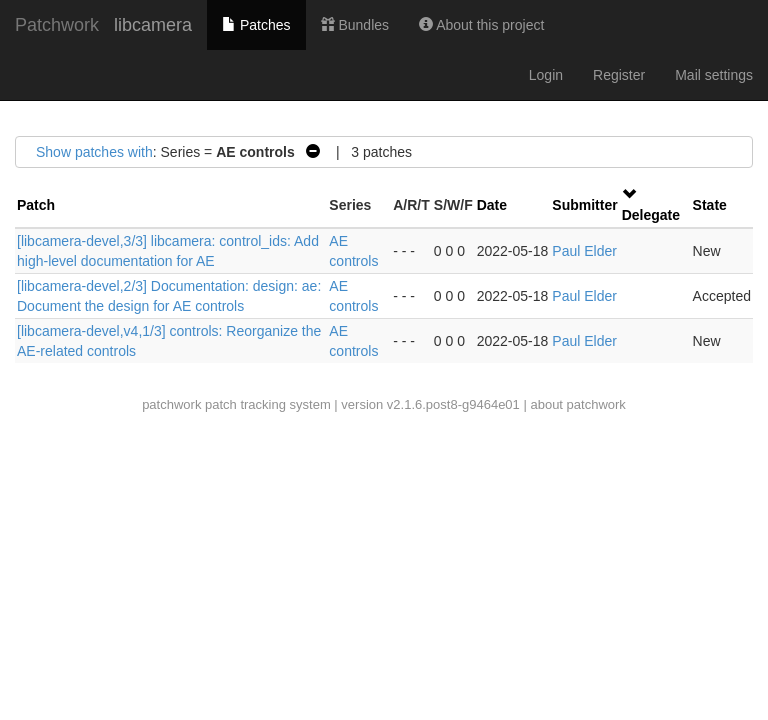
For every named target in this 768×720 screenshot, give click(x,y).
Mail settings (714, 75)
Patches (256, 25)
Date (492, 205)
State (710, 205)
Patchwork (57, 25)
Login (546, 75)
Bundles (355, 25)
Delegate (651, 215)
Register (619, 75)
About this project (481, 25)
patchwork (171, 404)
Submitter (584, 205)
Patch (36, 205)
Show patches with (94, 152)
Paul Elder (584, 251)
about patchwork (577, 404)
